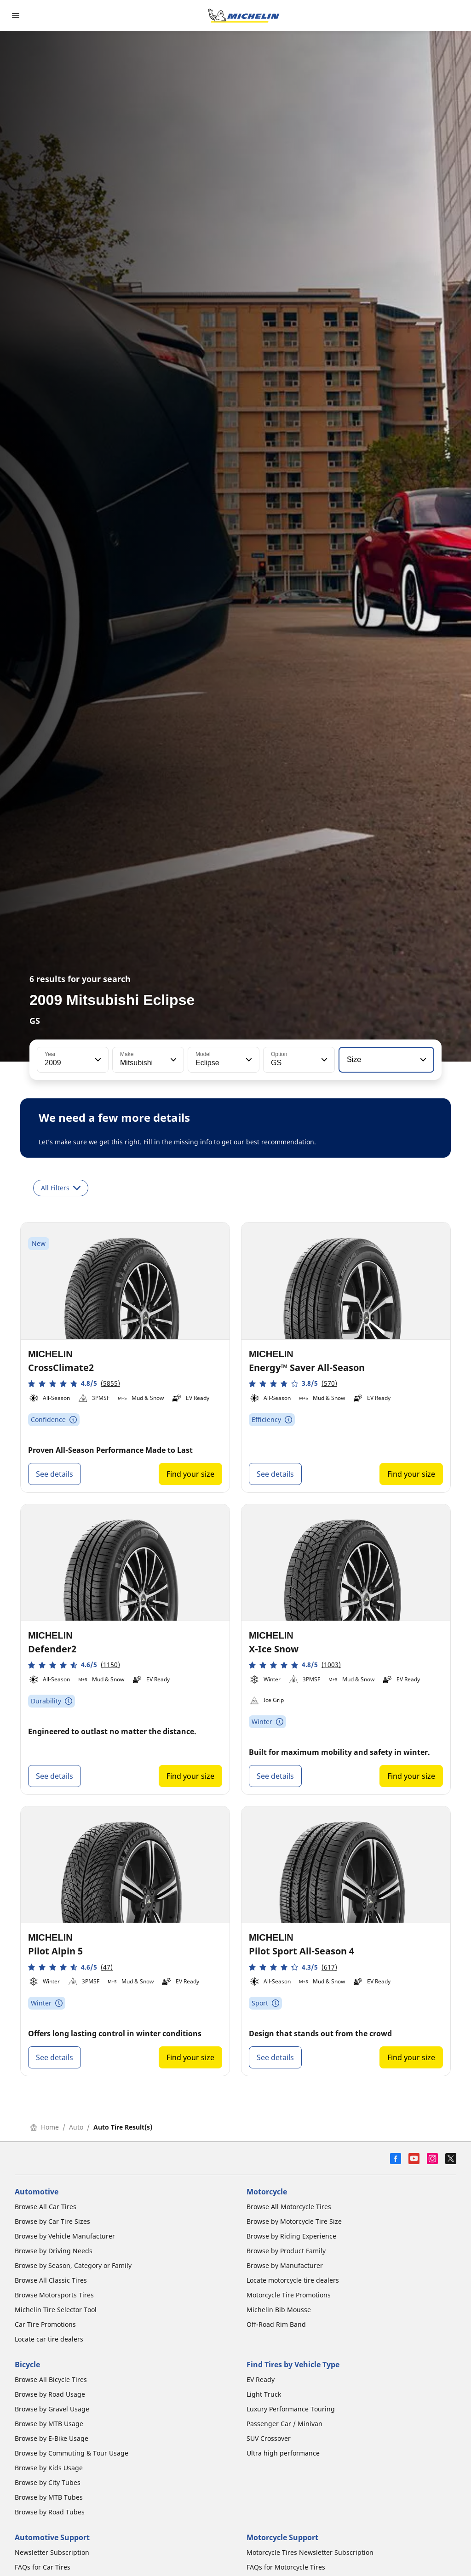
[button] (97, 1059)
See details (54, 1474)
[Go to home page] (244, 15)
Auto (76, 2127)
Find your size (190, 1474)
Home (44, 2127)
